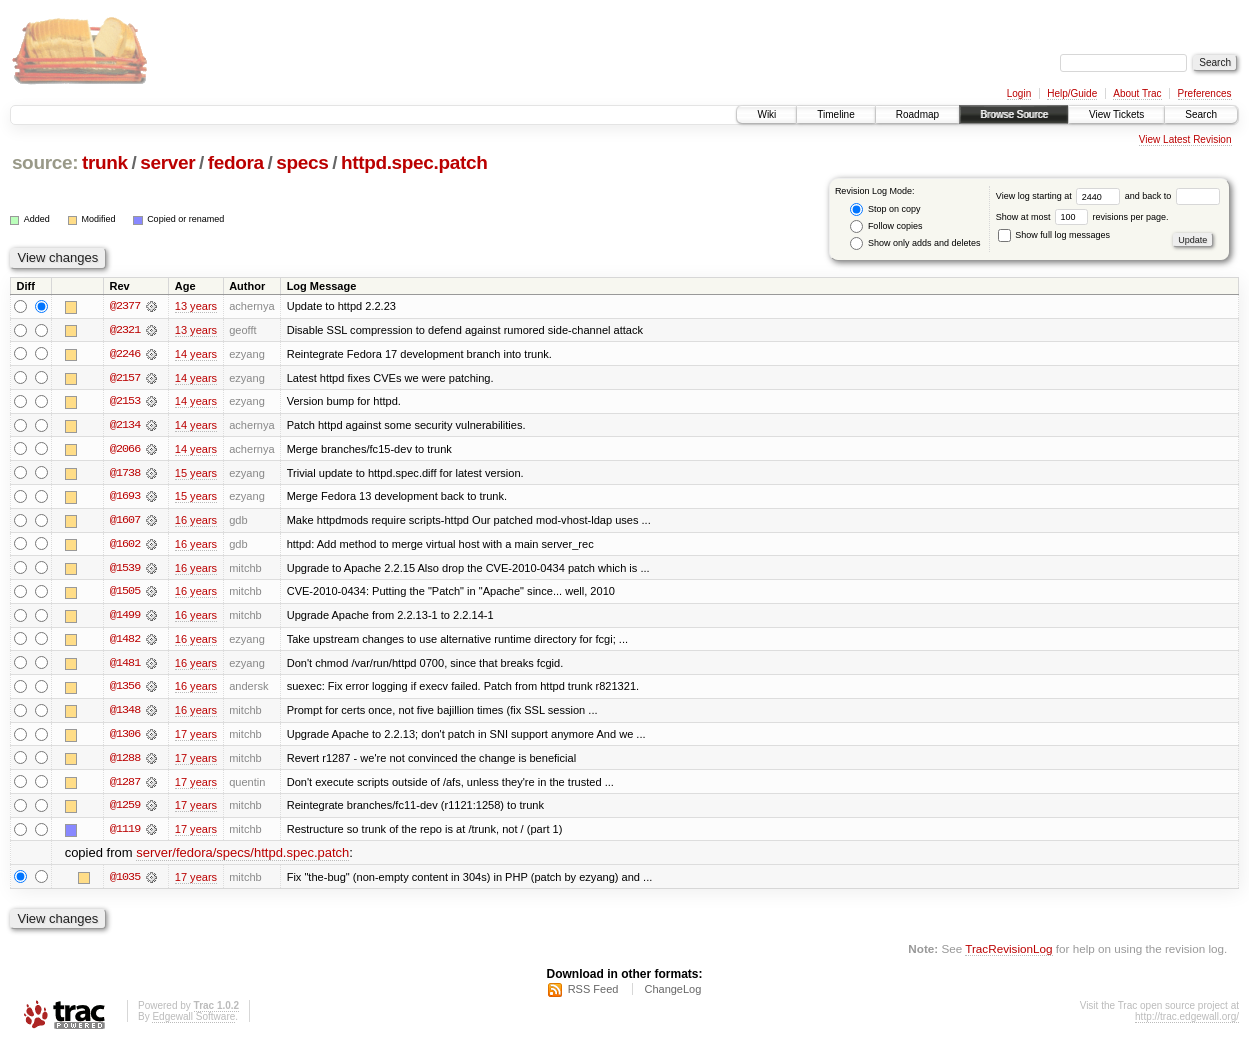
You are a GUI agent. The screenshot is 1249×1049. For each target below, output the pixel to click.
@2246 (125, 354)
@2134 (125, 426)
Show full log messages (1054, 235)
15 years (196, 474)
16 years (196, 522)
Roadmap (917, 114)
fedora (236, 162)
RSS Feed (593, 995)
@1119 (125, 834)
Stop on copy (885, 209)
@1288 (125, 762)
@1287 (125, 786)
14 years (196, 354)
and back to (1172, 196)
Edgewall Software (193, 1022)
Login (1019, 93)
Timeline (835, 114)
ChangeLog (672, 995)
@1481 (125, 666)
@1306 (125, 738)
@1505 (125, 594)
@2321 (125, 330)
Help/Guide (1072, 93)
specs (302, 162)
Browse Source (1014, 114)
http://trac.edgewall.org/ (1187, 1022)
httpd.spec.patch (414, 162)
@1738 (125, 474)
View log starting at (1060, 196)
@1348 (125, 714)
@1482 (125, 642)
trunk (105, 162)
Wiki (766, 114)
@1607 (125, 522)
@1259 (125, 810)
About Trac (1137, 93)
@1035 (125, 882)
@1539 (125, 570)
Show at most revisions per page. (1082, 217)
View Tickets (1116, 114)
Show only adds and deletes (915, 243)
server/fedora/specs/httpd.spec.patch (242, 858)
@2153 (125, 402)
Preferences (1205, 93)
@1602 (125, 546)
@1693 (125, 498)
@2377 (125, 306)
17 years (196, 738)
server (167, 162)
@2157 (125, 378)
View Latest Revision (1185, 139)
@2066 (125, 450)
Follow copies (886, 226)
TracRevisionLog (1008, 954)
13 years (196, 306)
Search (1201, 114)
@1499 (125, 618)
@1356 (125, 690)
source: (45, 162)
